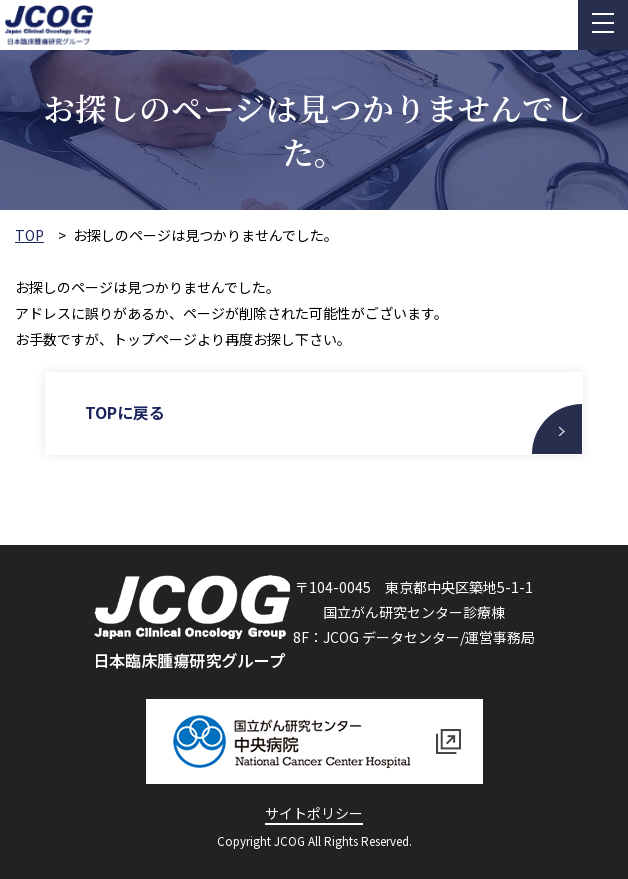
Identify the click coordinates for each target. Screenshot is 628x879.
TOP (29, 235)
